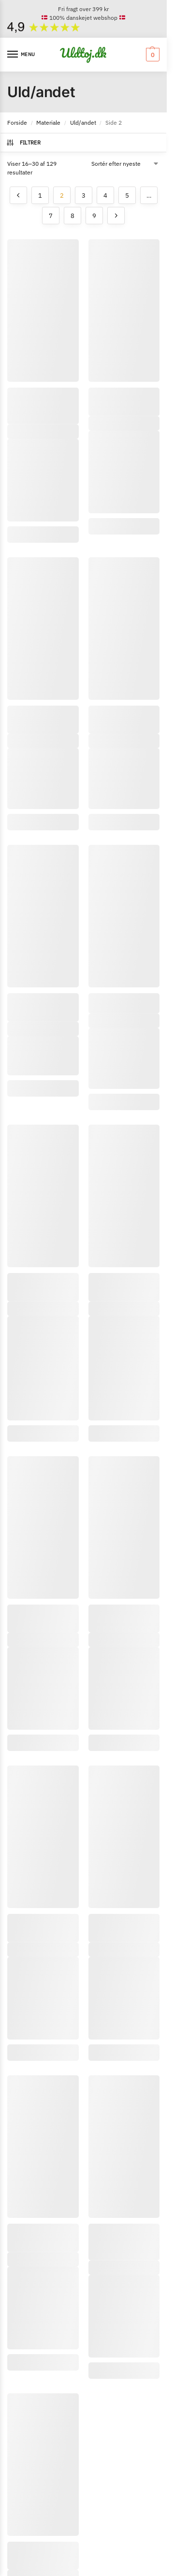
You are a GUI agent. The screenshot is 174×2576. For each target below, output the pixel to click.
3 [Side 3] (84, 195)
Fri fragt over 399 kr (83, 9)
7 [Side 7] (51, 216)
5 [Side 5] (127, 195)
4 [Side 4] (105, 195)
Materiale (48, 122)
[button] (152, 54)
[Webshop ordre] (125, 163)
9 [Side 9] (94, 216)
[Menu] (21, 54)
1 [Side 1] (40, 195)
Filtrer (23, 142)
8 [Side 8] (72, 216)
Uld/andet (83, 122)
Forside (17, 122)
